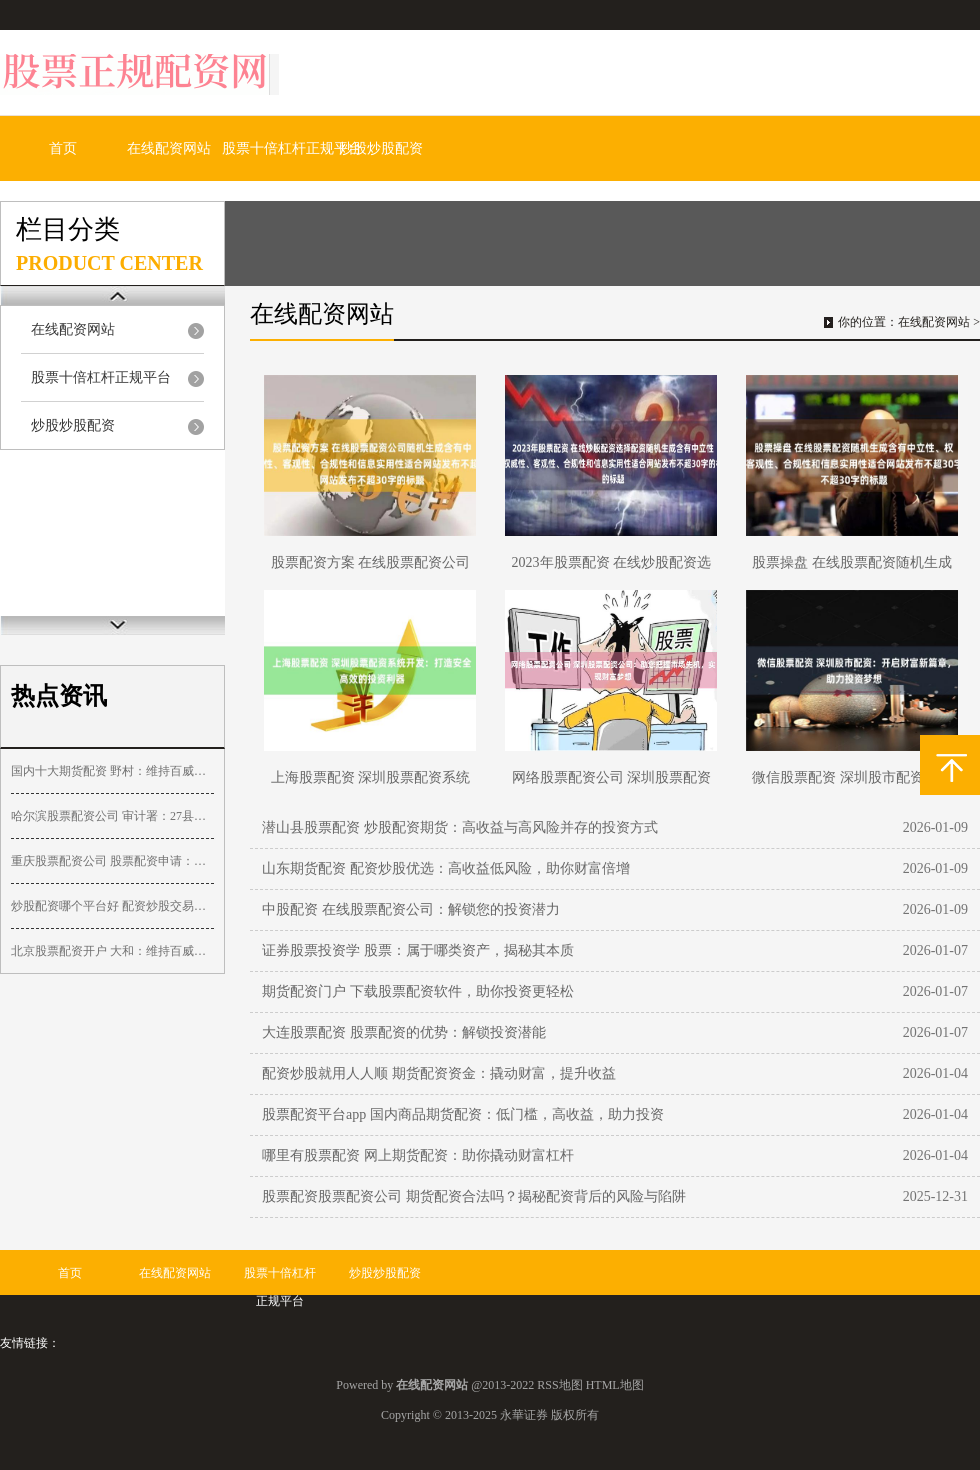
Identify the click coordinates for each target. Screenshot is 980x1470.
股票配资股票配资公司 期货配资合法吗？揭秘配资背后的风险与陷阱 (474, 1196)
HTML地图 (615, 1385)
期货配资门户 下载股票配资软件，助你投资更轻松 (418, 991)
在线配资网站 (169, 148)
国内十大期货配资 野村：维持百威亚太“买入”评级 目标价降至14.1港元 (112, 771)
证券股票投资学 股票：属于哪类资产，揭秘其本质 (418, 950)
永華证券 (524, 1415)
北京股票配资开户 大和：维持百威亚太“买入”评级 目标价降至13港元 (112, 951)
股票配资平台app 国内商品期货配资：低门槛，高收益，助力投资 (463, 1114)
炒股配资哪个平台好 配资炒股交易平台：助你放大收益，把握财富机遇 (112, 906)
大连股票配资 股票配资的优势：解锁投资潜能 (404, 1032)
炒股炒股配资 (381, 148)
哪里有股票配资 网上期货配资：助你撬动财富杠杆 (418, 1155)
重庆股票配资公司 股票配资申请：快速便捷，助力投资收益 (112, 861)
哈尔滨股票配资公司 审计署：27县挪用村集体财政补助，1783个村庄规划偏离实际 (112, 816)
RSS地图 (559, 1385)
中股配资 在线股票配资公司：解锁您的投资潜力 (411, 909)
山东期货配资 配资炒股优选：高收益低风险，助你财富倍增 (446, 868)
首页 (63, 148)
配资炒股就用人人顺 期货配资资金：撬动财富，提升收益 (439, 1073)
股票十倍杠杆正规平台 (292, 148)
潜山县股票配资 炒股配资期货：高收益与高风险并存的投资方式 (460, 827)
